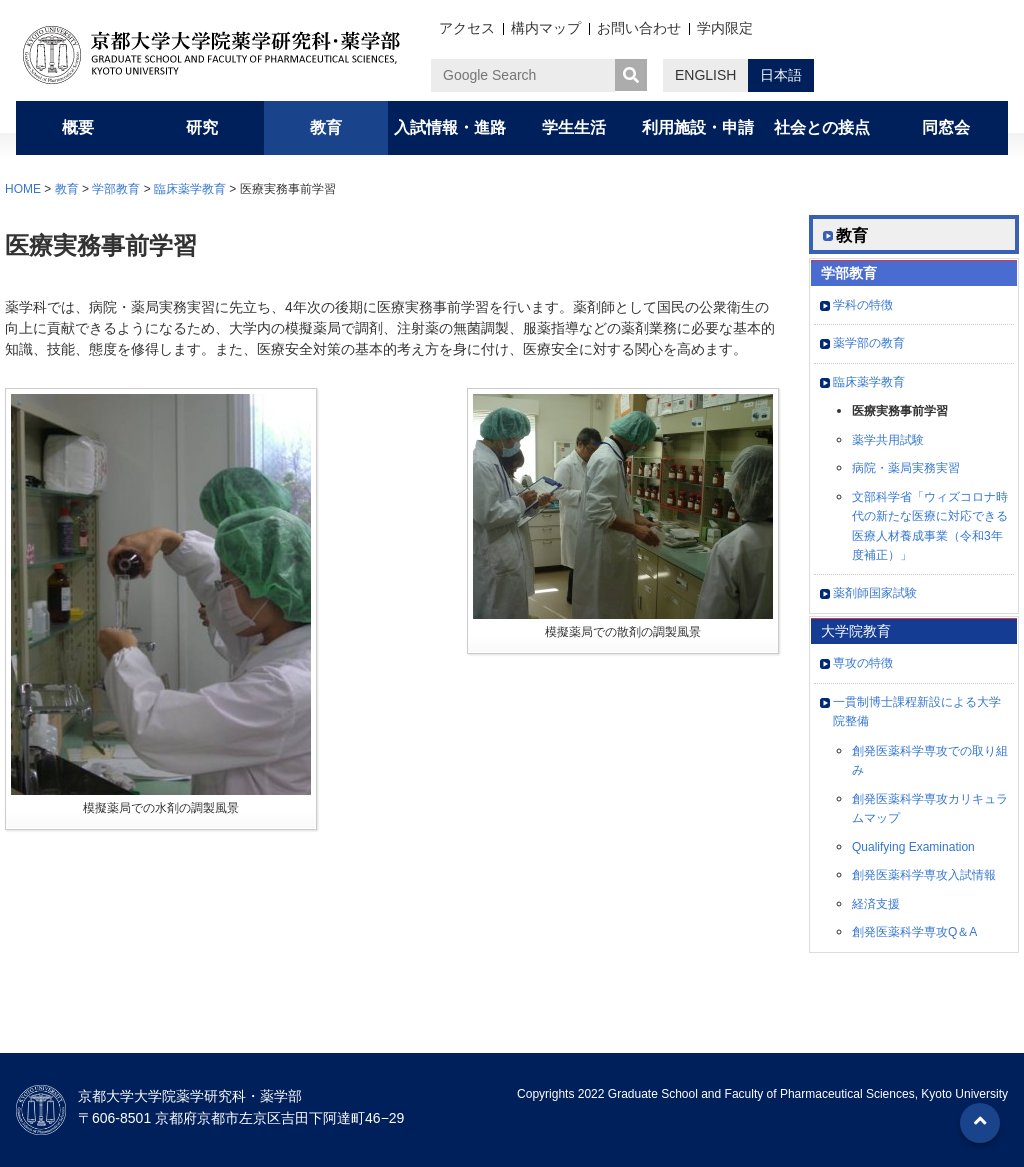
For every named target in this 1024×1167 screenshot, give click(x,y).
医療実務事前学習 (900, 411)
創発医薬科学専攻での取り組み (930, 761)
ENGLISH (705, 75)
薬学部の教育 (869, 343)
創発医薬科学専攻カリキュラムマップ (930, 809)
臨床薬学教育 (190, 189)
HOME (23, 189)
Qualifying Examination (913, 847)
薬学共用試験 (888, 440)
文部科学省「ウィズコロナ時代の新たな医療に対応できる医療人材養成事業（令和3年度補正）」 (930, 526)
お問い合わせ (639, 28)
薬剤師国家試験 (875, 593)
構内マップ (546, 28)
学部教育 (116, 189)
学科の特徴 (863, 305)
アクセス (467, 28)
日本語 (781, 75)
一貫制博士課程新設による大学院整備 (917, 712)
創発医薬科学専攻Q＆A (914, 932)
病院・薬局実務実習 (906, 468)
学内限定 (725, 28)
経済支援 (876, 904)
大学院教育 (856, 631)
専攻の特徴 (863, 663)
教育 (67, 189)
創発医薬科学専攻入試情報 (924, 875)
